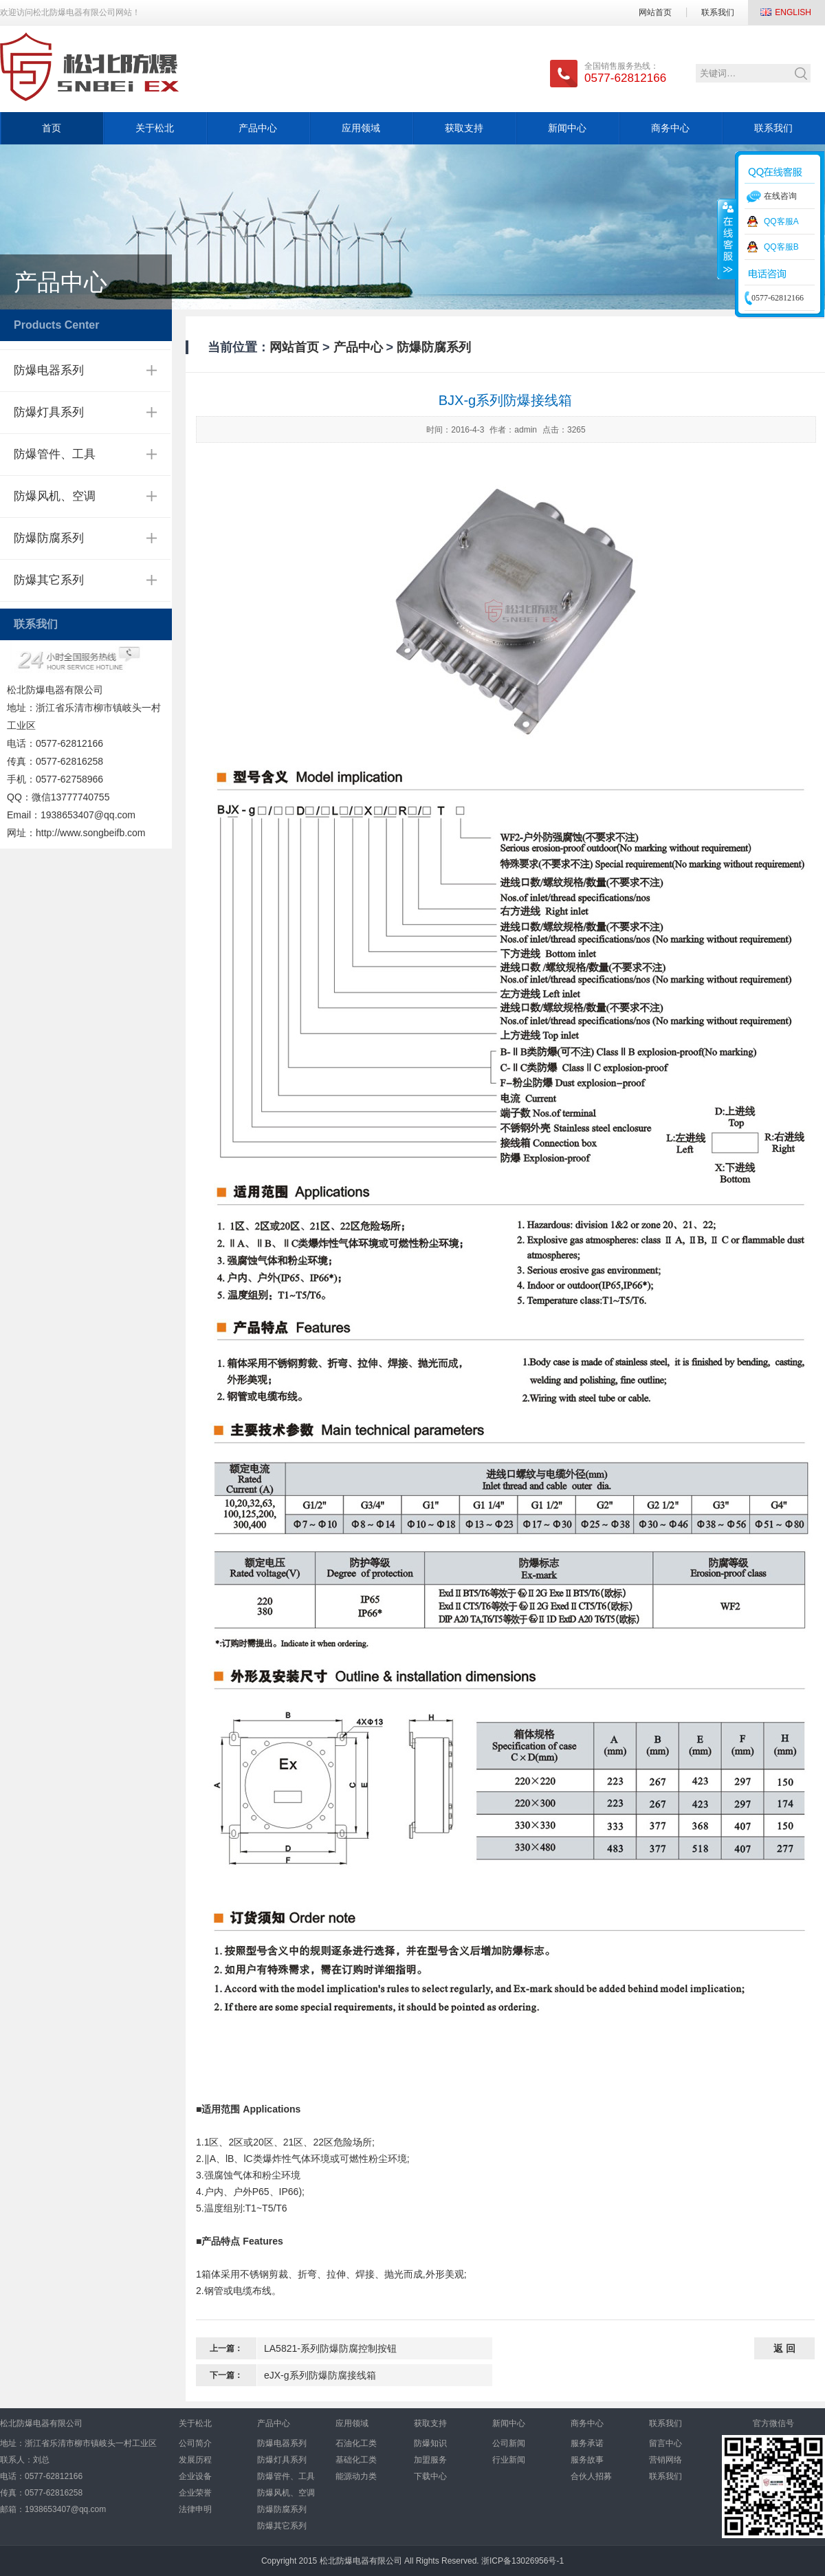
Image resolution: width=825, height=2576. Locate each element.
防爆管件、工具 (55, 454)
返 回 (784, 2348)
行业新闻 (508, 2460)
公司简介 (195, 2443)
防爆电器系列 (49, 370)
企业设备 (195, 2476)
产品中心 (258, 127)
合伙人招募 (591, 2476)
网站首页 (655, 12)
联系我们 (717, 12)
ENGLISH (793, 12)
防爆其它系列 (49, 580)
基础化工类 (356, 2460)
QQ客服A (781, 221)
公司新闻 (508, 2443)
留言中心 (665, 2443)
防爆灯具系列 (49, 412)
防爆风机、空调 (55, 496)
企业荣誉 (195, 2493)
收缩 (726, 238)
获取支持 (464, 127)
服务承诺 (587, 2443)
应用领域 (361, 127)
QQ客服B (781, 247)
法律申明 (195, 2509)
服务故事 (587, 2460)
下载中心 (430, 2476)
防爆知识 (430, 2443)
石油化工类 (356, 2443)
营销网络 (665, 2460)
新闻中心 (567, 127)
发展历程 (195, 2460)
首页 (51, 127)
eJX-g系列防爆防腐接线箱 (320, 2375)
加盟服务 (430, 2460)
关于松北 (154, 127)
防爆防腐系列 (49, 538)
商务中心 (670, 127)
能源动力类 (356, 2476)
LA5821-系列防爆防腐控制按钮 (330, 2348)
